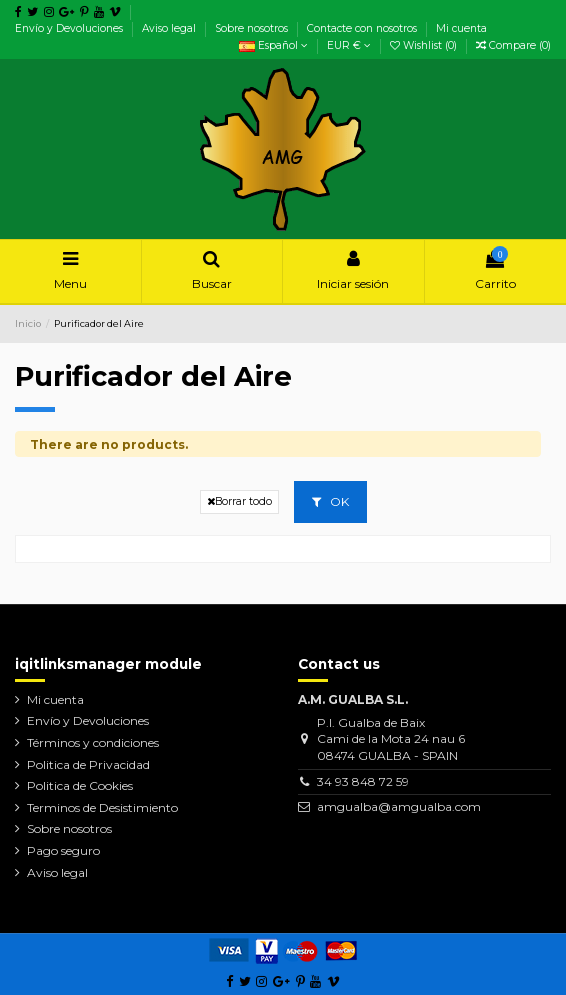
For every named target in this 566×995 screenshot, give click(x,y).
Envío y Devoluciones (70, 28)
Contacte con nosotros (363, 28)
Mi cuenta (461, 28)
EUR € (349, 45)
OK (330, 501)
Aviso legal (170, 28)
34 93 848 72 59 (363, 781)
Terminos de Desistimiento (102, 807)
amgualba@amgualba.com (399, 806)
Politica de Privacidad (88, 764)
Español (273, 45)
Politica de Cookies (80, 785)
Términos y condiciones (93, 742)
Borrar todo (239, 501)
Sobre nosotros (253, 28)
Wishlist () (425, 45)
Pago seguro (63, 850)
